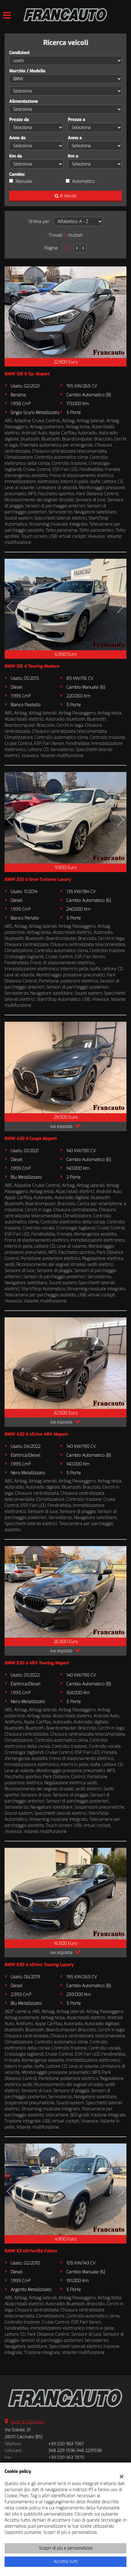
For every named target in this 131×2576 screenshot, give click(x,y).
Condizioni (19, 53)
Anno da (17, 138)
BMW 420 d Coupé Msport (31, 1139)
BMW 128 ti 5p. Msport (27, 374)
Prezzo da (19, 120)
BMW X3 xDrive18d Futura (31, 2251)
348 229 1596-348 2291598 (75, 2450)
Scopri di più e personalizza (65, 2548)
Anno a (75, 138)
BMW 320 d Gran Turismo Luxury (38, 879)
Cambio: (17, 174)
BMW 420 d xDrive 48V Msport (36, 1434)
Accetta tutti (65, 2561)
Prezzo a (76, 120)
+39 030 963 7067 (66, 2443)
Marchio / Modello (27, 71)
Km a (73, 156)
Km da (15, 156)
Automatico (83, 181)
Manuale (23, 181)
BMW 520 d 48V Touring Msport (37, 1663)
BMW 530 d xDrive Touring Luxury (39, 1965)
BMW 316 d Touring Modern (32, 666)
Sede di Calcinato (27, 2422)
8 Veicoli (65, 196)
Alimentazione (23, 101)
